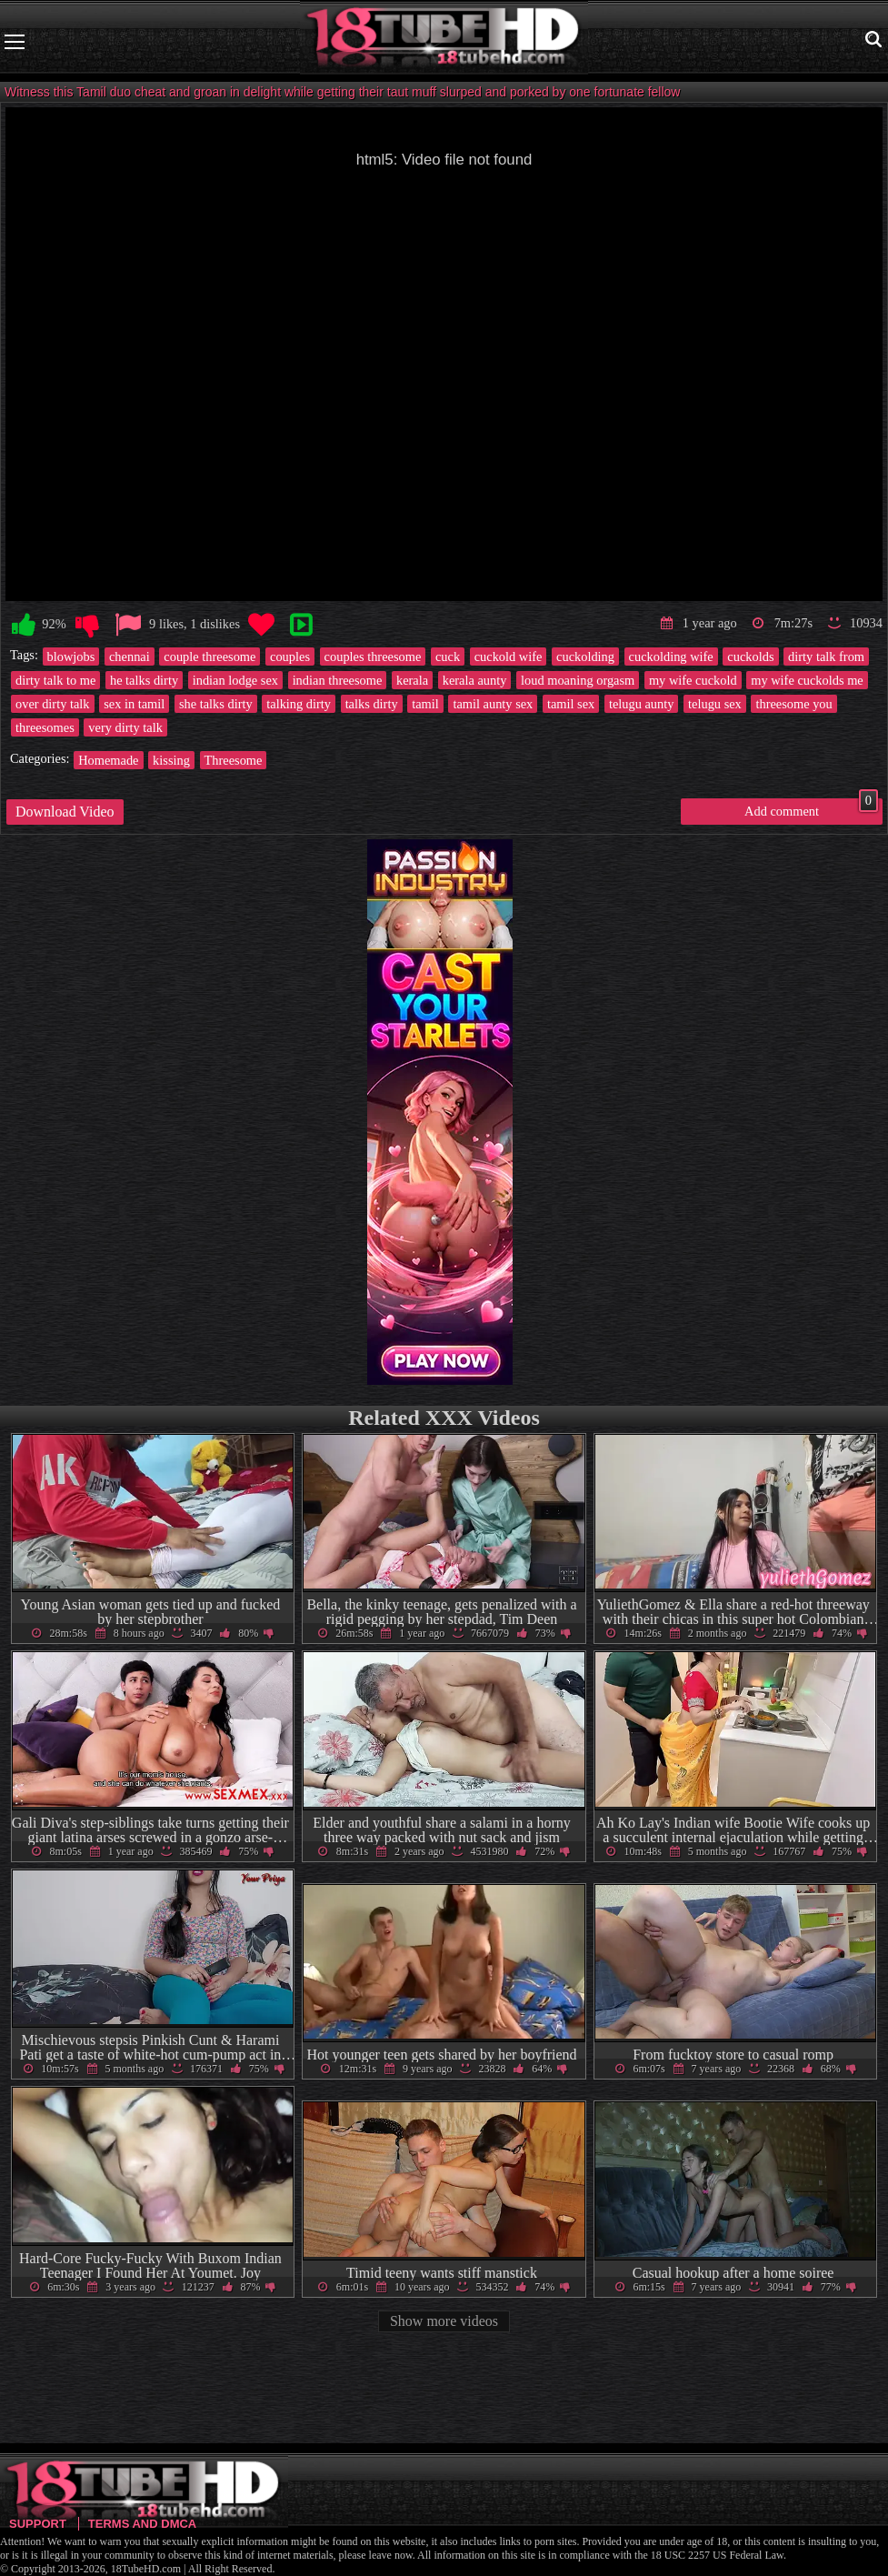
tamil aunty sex (493, 704)
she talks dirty (216, 704)
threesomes (45, 727)
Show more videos (444, 2321)
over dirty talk (52, 704)
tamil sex (570, 704)
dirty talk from (826, 656)
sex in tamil (134, 704)
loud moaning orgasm (577, 680)
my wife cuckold (693, 680)
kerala (412, 680)
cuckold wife (508, 656)
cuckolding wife (671, 656)
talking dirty (298, 704)
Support (37, 2524)
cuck (447, 656)
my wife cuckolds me (807, 680)
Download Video (65, 811)
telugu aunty (641, 704)
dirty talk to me (55, 680)
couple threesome (209, 656)
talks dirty (371, 704)
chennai (129, 656)
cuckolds (750, 656)
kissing (171, 760)
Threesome (234, 760)
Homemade (108, 760)
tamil (425, 704)
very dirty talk (125, 727)
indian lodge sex (235, 680)
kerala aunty (475, 680)
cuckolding (585, 656)
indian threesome (338, 680)
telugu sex (715, 704)
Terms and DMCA (142, 2524)
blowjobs (71, 656)
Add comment (811, 808)
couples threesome (373, 656)
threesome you (793, 704)
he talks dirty (144, 680)
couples (290, 656)
